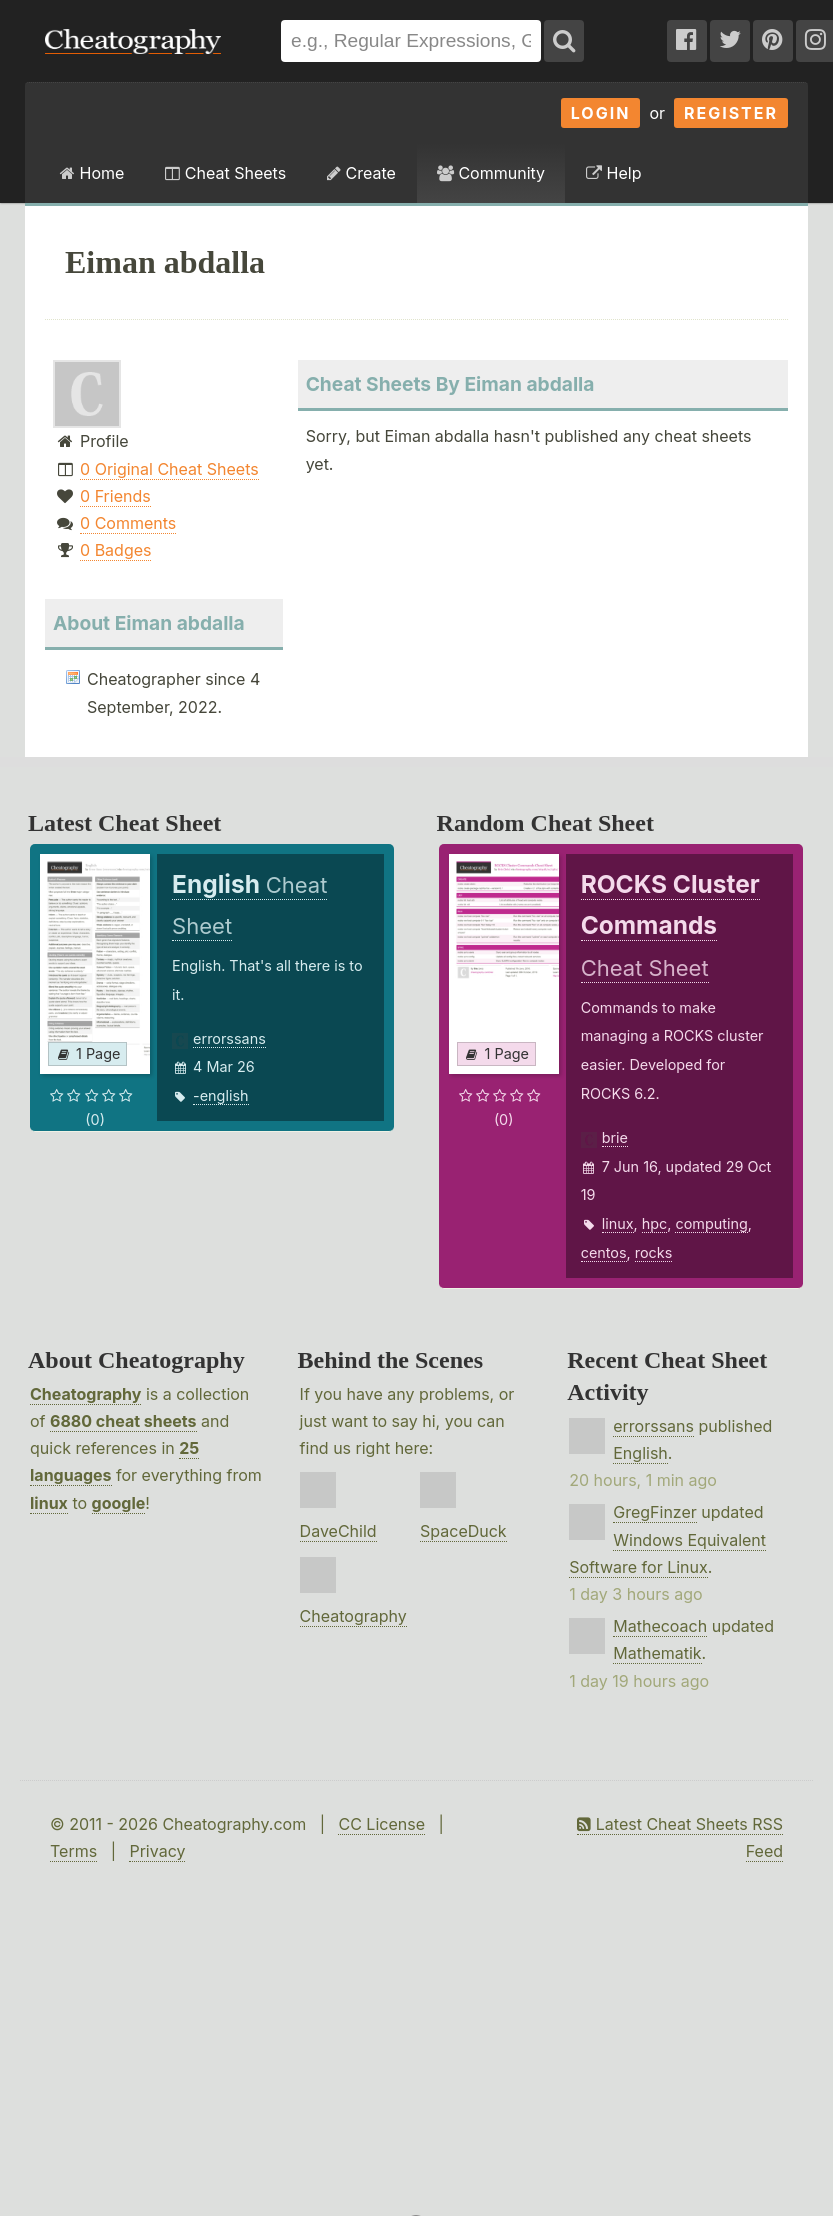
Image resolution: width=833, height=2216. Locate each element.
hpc (655, 1223)
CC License (381, 1824)
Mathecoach (660, 1626)
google (119, 1503)
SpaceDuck (463, 1531)
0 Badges (115, 550)
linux (618, 1223)
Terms (73, 1851)
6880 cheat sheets (123, 1421)
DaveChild (338, 1531)
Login (601, 113)
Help (613, 173)
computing (711, 1223)
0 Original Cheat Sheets (169, 469)
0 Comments (128, 523)
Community (491, 173)
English (640, 1453)
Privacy (157, 1851)
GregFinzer (655, 1512)
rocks (654, 1252)
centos (604, 1252)
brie (615, 1137)
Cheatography (85, 1394)
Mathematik (657, 1653)
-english (220, 1095)
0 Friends (115, 496)
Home (92, 173)
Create (361, 173)
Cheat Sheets (225, 173)
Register (731, 113)
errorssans (229, 1038)
